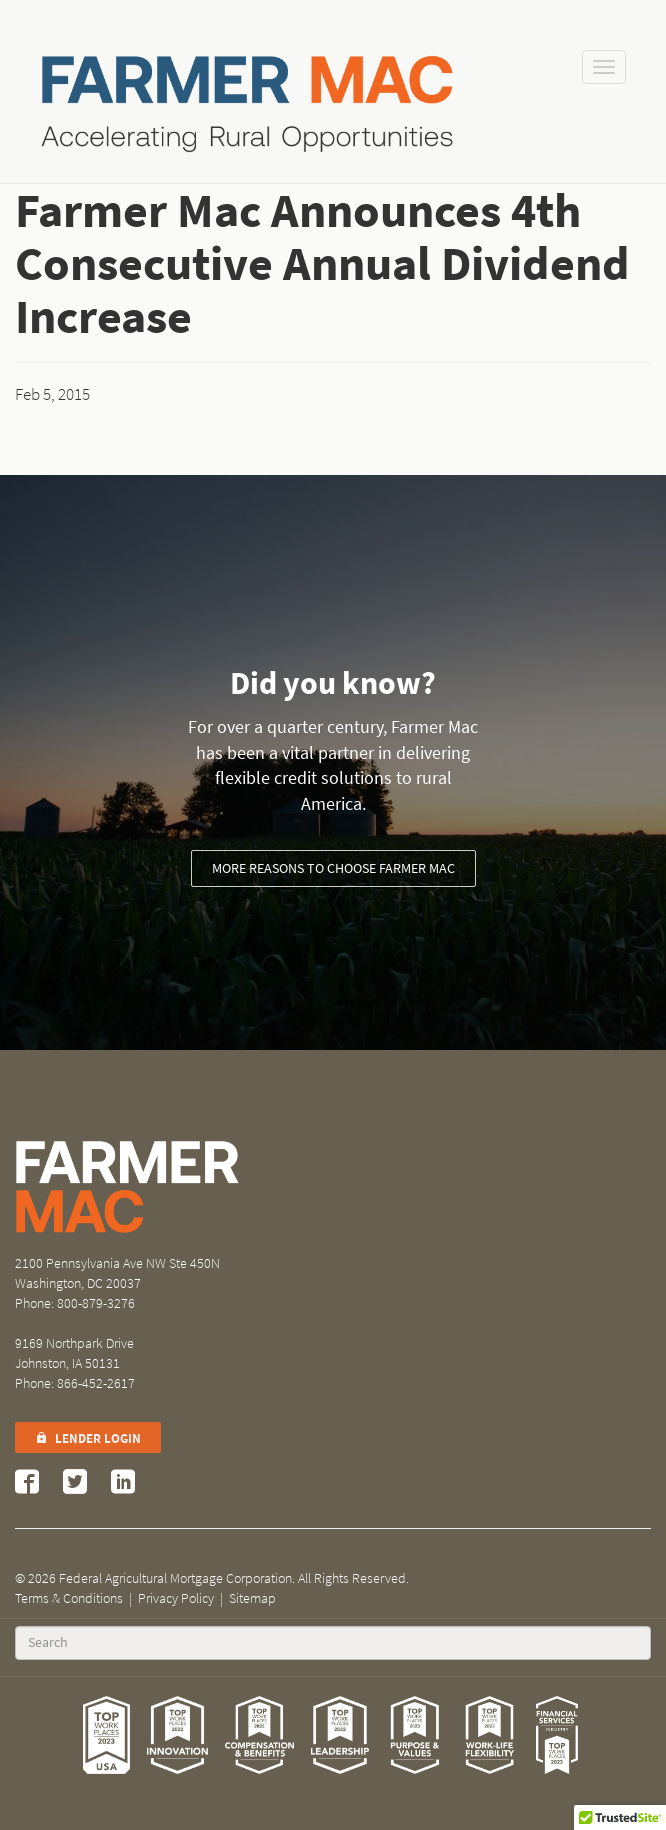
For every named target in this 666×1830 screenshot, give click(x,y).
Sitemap (252, 1598)
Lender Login (88, 1438)
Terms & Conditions (69, 1598)
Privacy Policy (176, 1598)
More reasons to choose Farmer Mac (333, 868)
